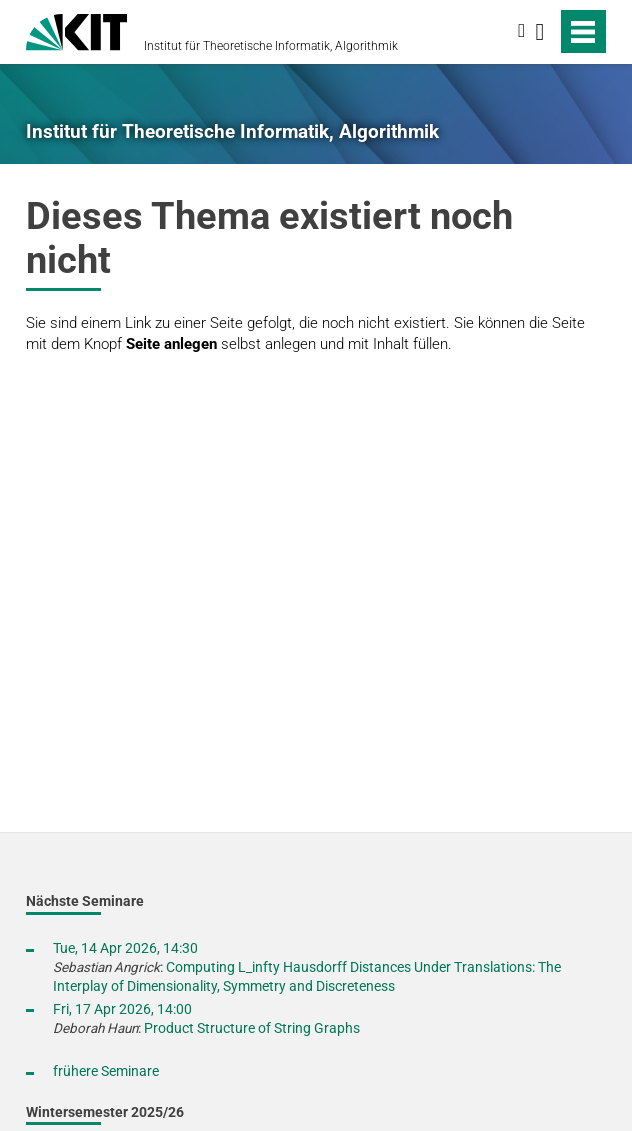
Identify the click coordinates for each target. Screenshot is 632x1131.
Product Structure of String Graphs (252, 1028)
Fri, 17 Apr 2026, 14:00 (122, 1009)
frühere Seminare (106, 1071)
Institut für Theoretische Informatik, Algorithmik (271, 46)
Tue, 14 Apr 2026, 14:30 (125, 948)
